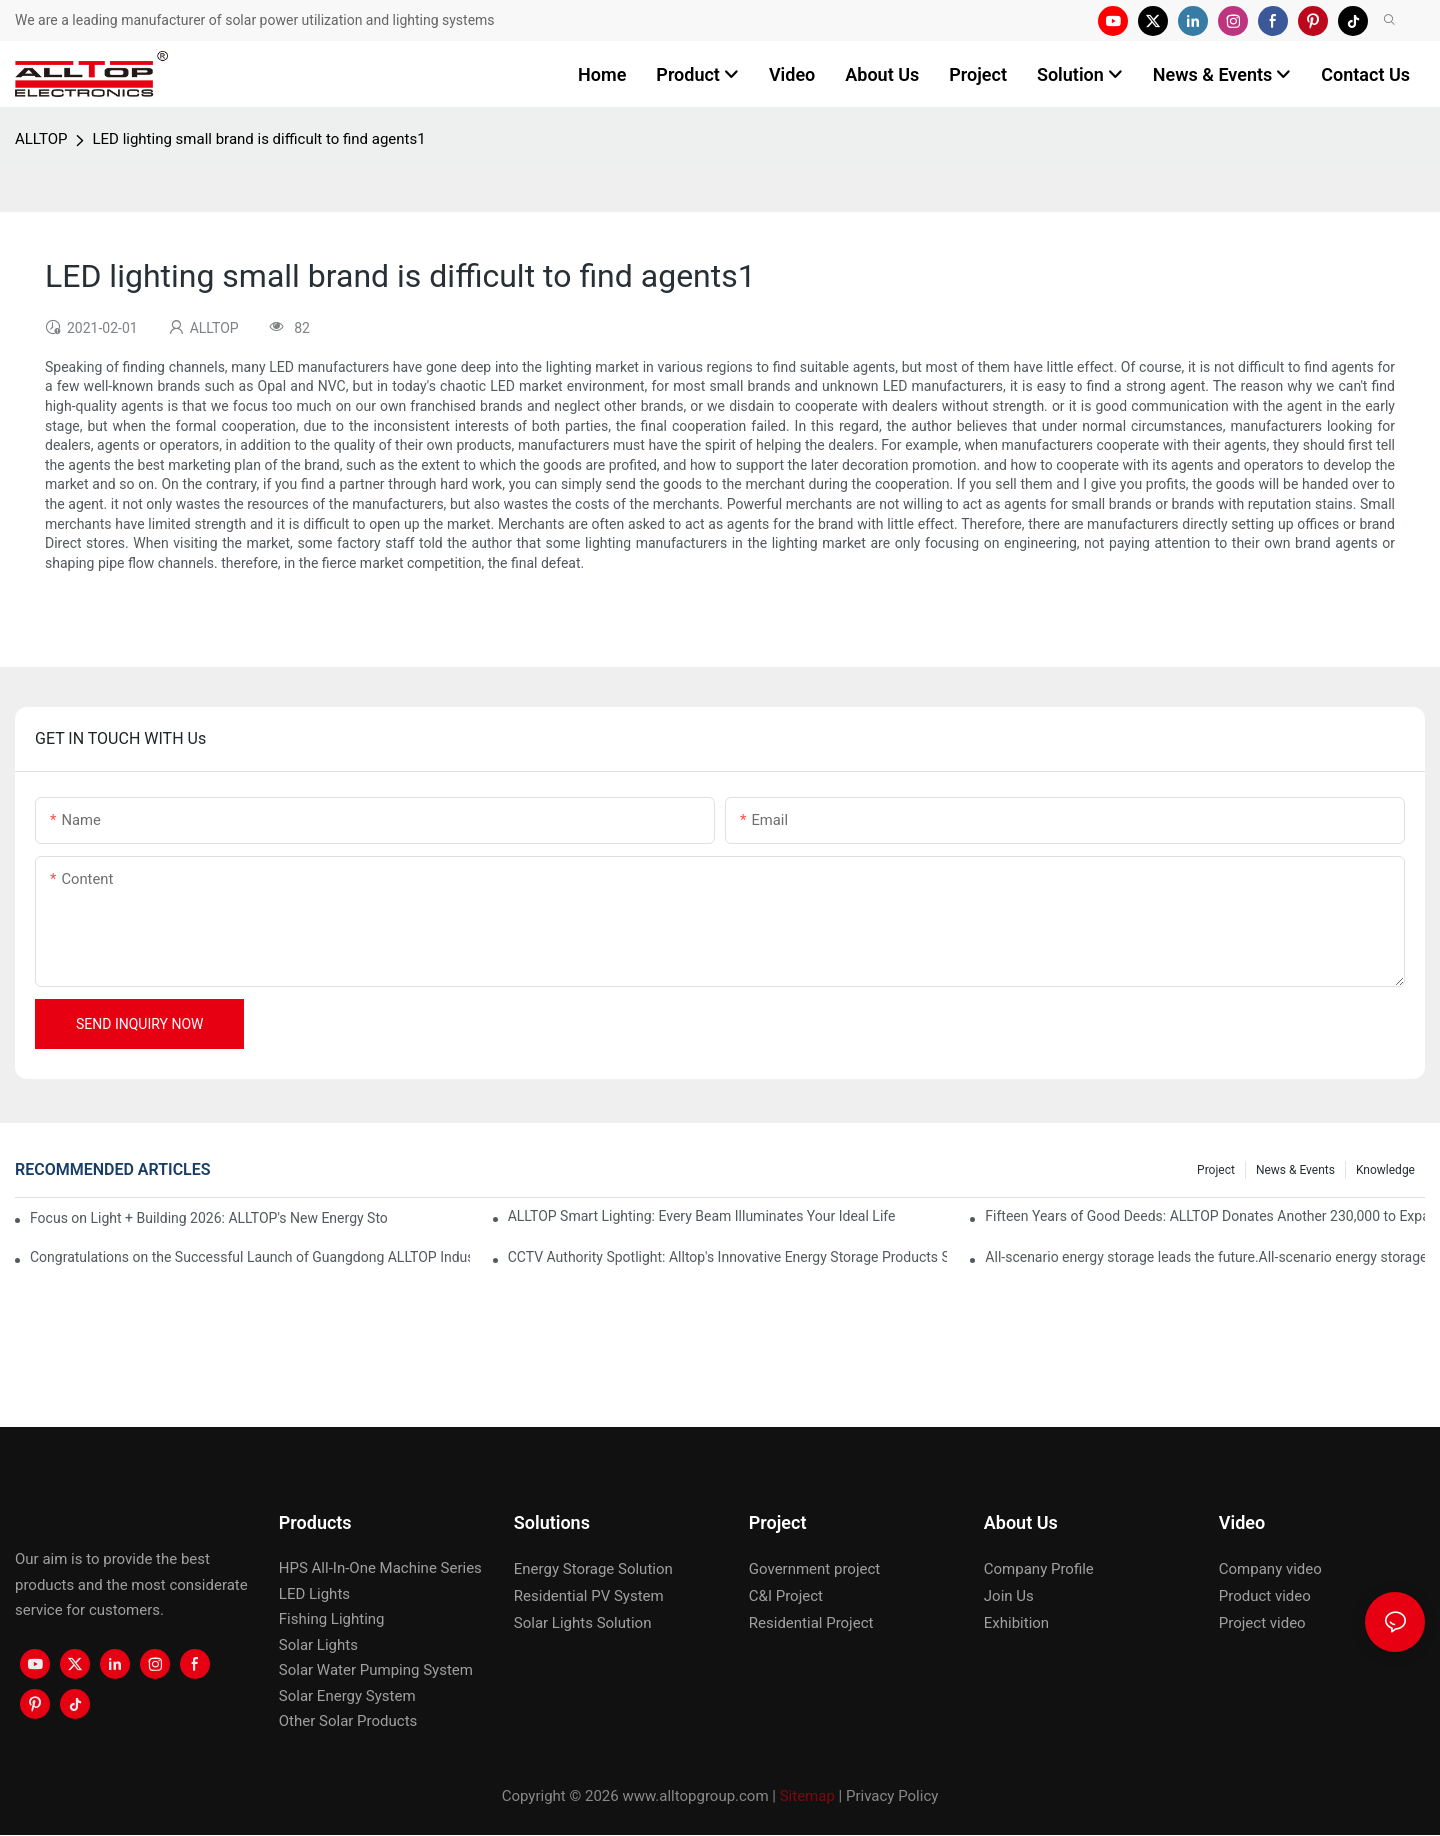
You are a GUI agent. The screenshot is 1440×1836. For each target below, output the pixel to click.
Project (1216, 1170)
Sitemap (807, 1796)
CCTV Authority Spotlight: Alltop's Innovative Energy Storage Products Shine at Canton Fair (728, 1257)
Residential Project (811, 1623)
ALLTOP (41, 139)
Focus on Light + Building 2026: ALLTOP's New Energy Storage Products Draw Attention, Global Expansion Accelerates (209, 1218)
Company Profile (1039, 1569)
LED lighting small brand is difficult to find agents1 (258, 139)
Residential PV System (589, 1596)
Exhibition (1016, 1623)
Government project (814, 1569)
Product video (1265, 1596)
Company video (1270, 1569)
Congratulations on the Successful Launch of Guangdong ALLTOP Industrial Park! (250, 1257)
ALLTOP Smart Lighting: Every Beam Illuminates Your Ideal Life (702, 1216)
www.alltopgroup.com (695, 1796)
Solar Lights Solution (583, 1623)
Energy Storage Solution (593, 1569)
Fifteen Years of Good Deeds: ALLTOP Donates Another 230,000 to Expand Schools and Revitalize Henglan (1205, 1216)
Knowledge (1385, 1170)
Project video (1262, 1623)
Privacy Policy (892, 1796)
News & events (1295, 1170)
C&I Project (786, 1596)
